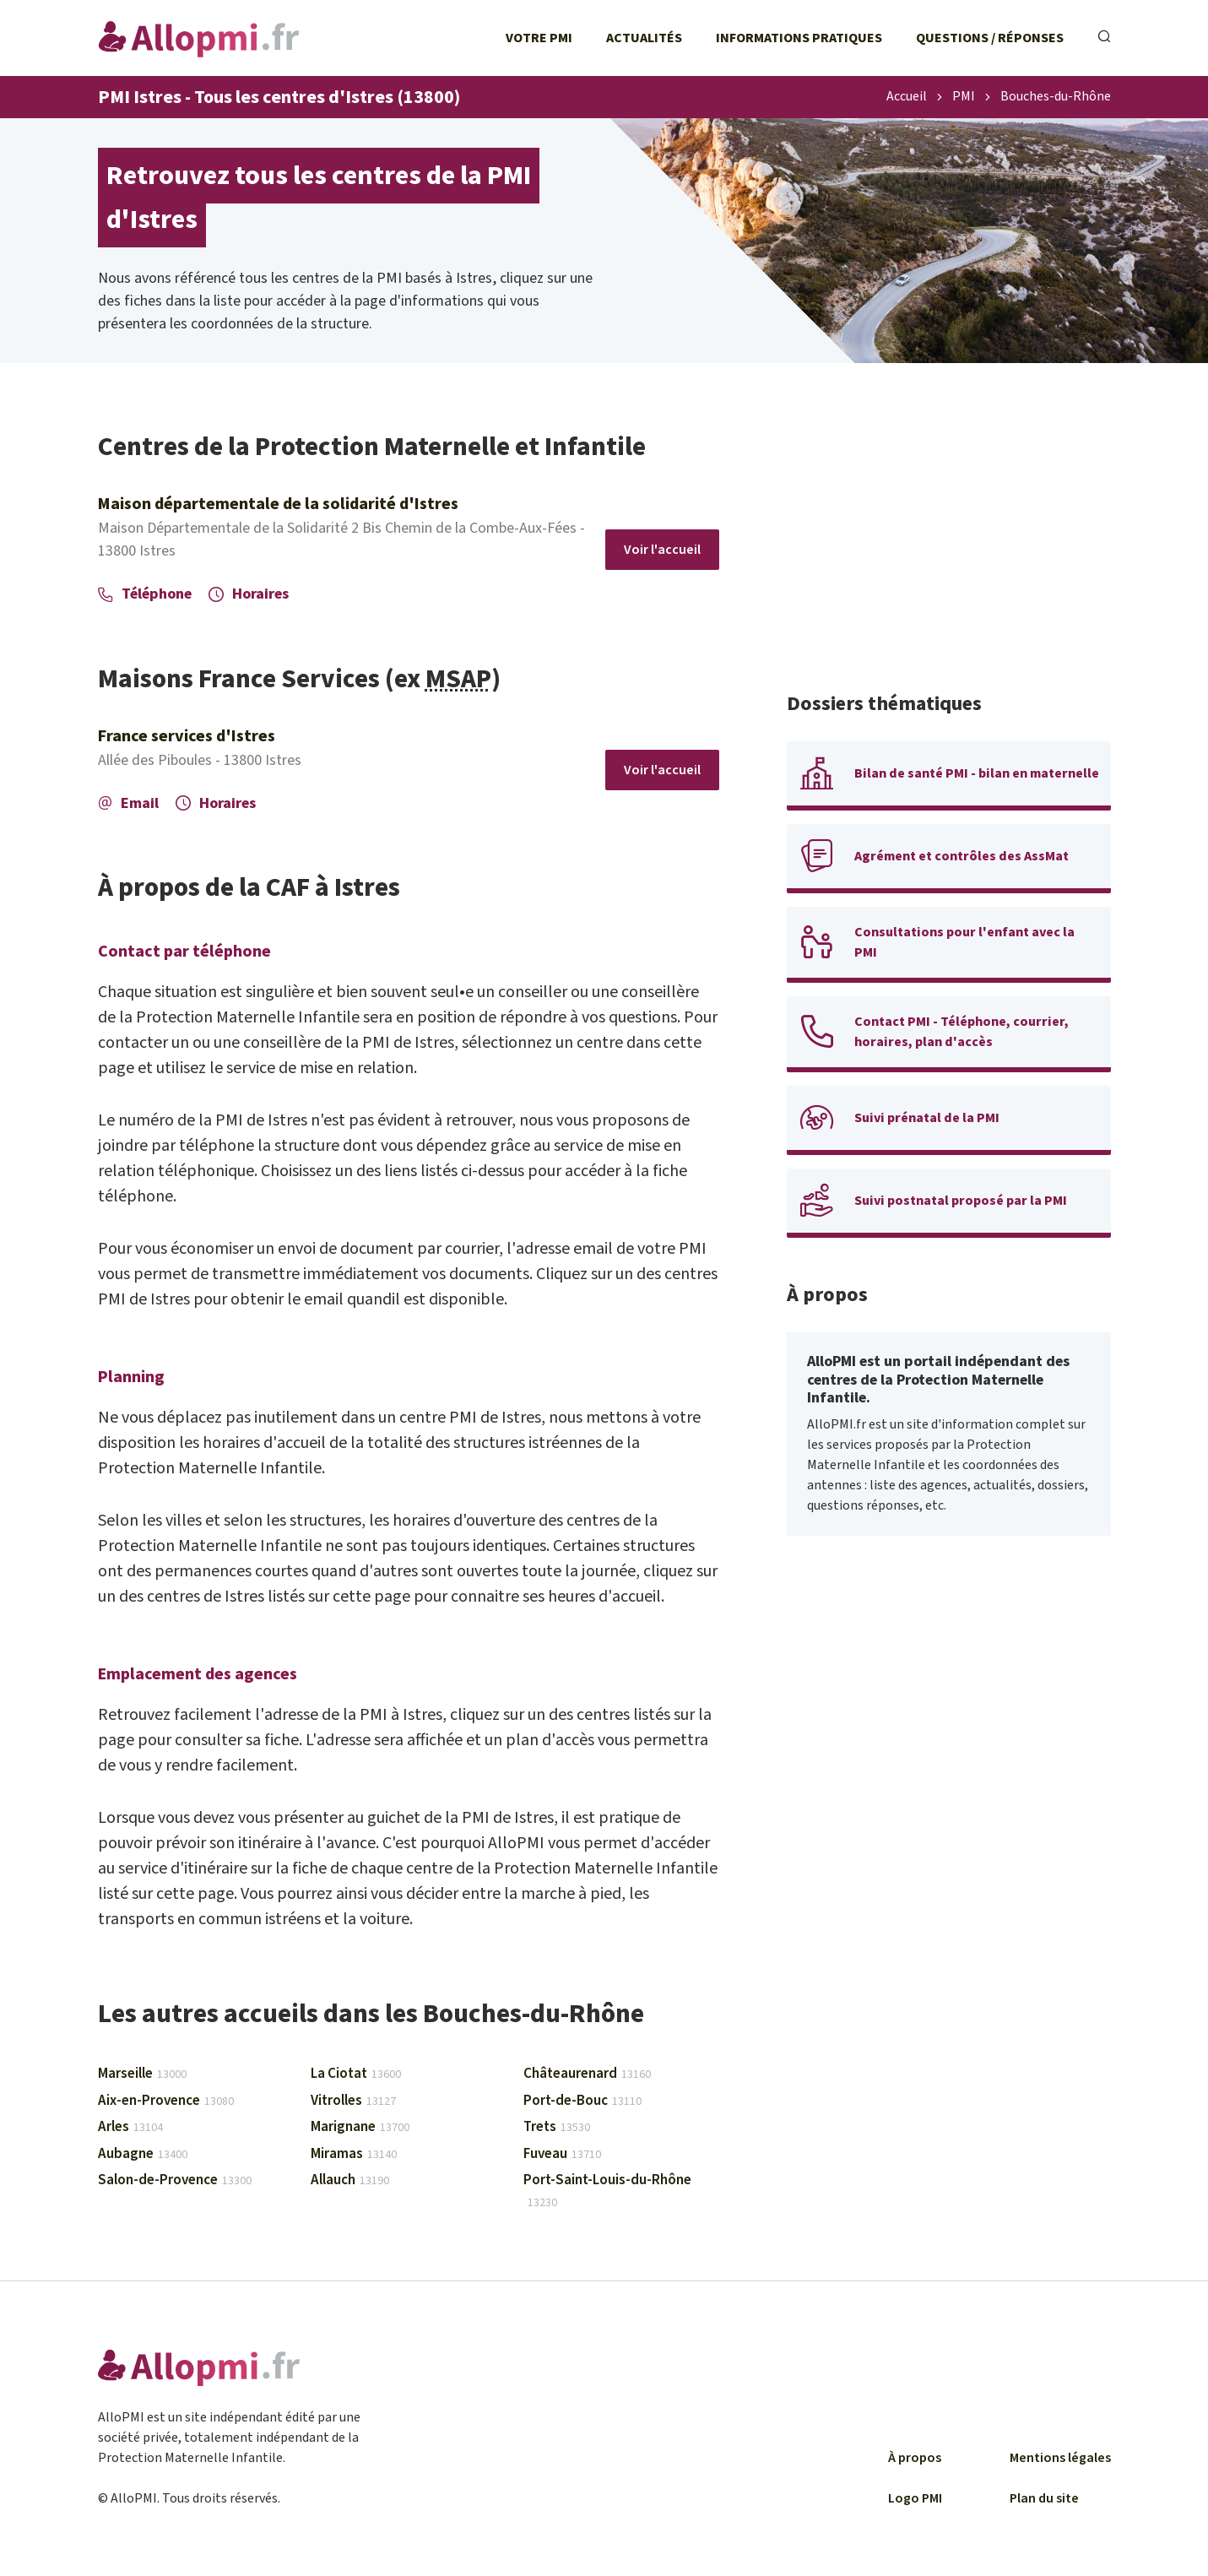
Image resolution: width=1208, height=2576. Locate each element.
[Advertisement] (949, 549)
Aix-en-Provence (166, 2101)
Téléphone (145, 594)
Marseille (142, 2074)
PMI (963, 97)
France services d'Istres (186, 736)
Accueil (906, 97)
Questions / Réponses (990, 38)
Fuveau (562, 2154)
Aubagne (142, 2154)
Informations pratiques (799, 38)
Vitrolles (353, 2101)
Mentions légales (1060, 2458)
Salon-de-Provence (175, 2180)
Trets (556, 2127)
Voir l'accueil (662, 549)
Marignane (360, 2127)
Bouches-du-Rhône (1055, 97)
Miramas (354, 2154)
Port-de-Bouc (582, 2101)
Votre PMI (539, 38)
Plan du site (1044, 2498)
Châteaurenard (587, 2074)
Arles (130, 2127)
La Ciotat (356, 2074)
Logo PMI (915, 2498)
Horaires (249, 594)
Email (128, 803)
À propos (914, 2458)
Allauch (350, 2180)
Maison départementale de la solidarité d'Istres (278, 504)
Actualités (644, 38)
